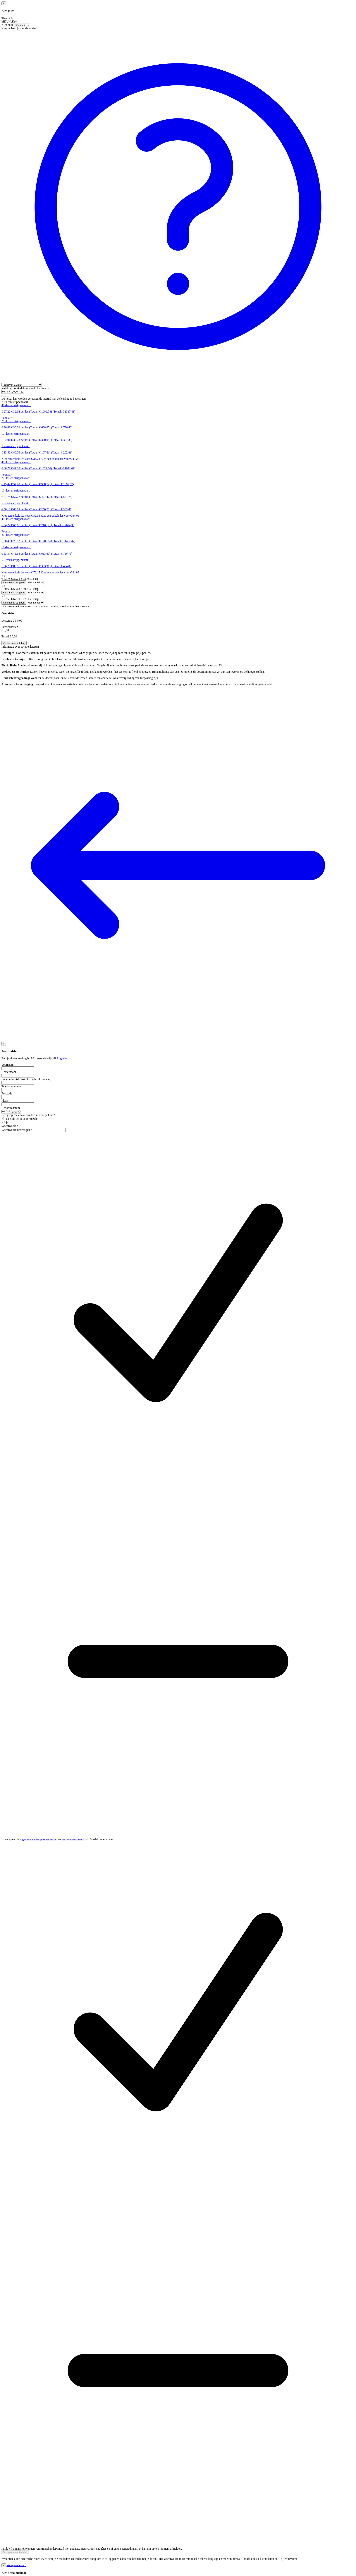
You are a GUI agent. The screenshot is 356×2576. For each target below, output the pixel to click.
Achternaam (8, 1072)
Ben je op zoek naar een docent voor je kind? (28, 1116)
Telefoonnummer (11, 1086)
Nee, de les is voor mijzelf (19, 1119)
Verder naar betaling (14, 643)
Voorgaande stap (16, 2566)
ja (5, 1123)
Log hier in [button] (63, 1059)
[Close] (3, 3)
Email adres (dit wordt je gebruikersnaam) (26, 1079)
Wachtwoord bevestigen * (16, 1130)
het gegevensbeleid (72, 1840)
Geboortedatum (10, 1108)
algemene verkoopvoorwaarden (38, 1840)
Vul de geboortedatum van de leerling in (25, 388)
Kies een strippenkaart (14, 402)
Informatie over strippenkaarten (20, 647)
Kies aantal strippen (14, 583)
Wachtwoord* (9, 1127)
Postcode (6, 1094)
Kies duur (7, 24)
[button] (15, 2553)
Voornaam (7, 1065)
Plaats (4, 1101)
